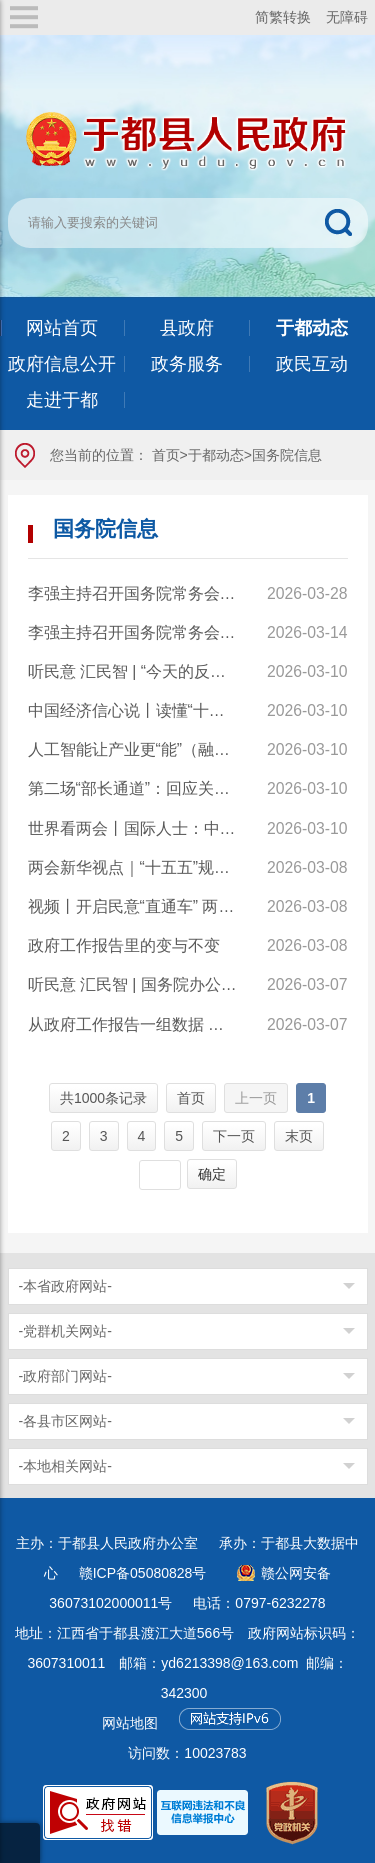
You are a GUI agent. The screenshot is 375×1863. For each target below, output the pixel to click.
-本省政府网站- (65, 1286)
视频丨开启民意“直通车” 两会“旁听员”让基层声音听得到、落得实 (133, 906)
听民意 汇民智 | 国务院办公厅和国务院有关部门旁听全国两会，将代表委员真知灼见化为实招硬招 (133, 984)
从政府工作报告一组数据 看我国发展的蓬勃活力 (133, 1024)
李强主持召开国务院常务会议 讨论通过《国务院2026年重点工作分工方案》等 (133, 632)
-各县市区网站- (65, 1421)
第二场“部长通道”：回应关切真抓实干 (133, 788)
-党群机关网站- (65, 1331)
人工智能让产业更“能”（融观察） (133, 749)
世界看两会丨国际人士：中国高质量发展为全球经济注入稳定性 (133, 828)
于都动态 (216, 455)
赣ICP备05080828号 (143, 1573)
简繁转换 (283, 17)
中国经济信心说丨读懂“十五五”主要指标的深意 (133, 710)
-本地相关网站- (65, 1466)
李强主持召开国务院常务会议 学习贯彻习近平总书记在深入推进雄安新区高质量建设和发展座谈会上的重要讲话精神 (133, 593)
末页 (299, 1136)
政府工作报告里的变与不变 (124, 945)
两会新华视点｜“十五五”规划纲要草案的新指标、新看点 (133, 867)
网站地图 (130, 1723)
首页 (166, 455)
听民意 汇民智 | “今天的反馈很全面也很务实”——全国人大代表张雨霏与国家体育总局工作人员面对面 (133, 671)
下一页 (234, 1136)
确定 (212, 1174)
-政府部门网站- (65, 1376)
